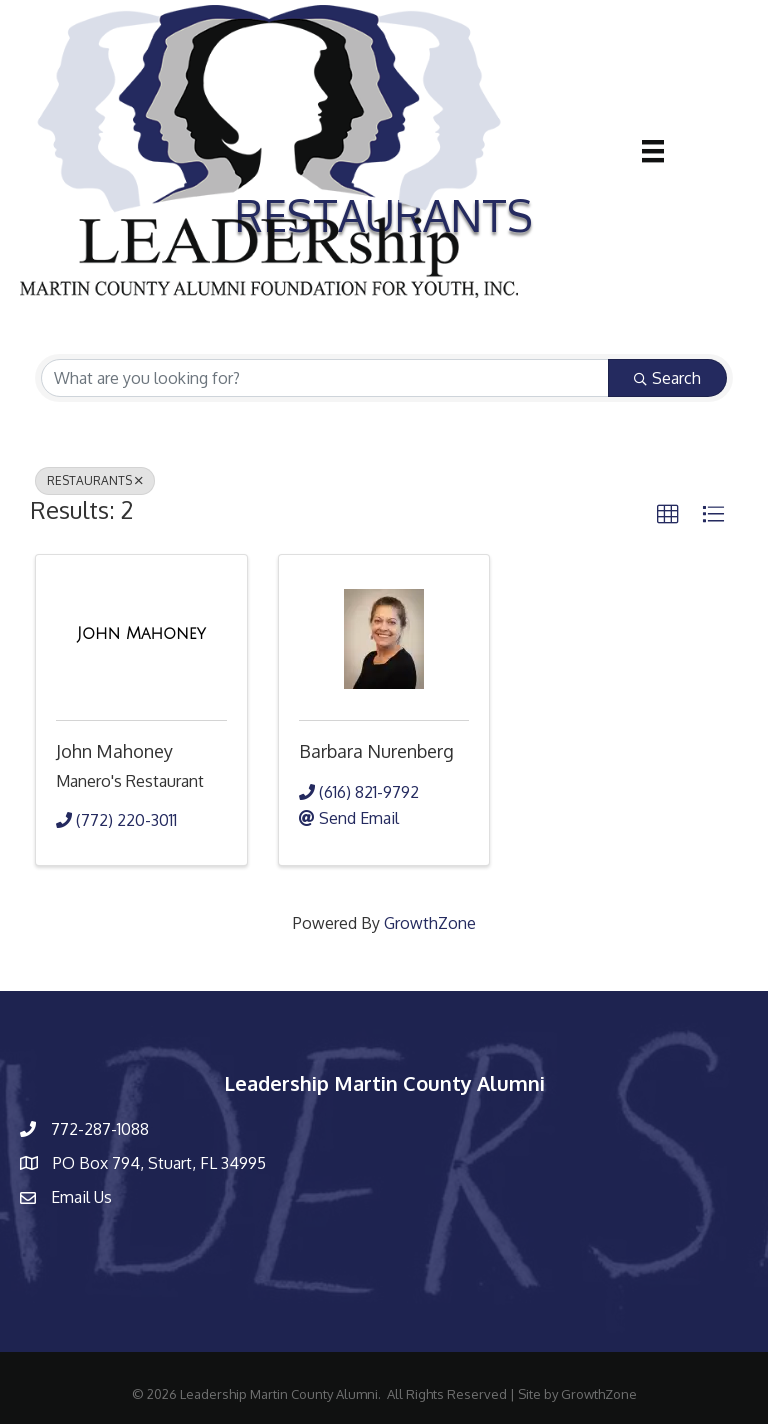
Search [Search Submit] (667, 378)
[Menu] (653, 151)
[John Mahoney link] (141, 634)
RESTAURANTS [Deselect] (95, 480)
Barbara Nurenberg (376, 751)
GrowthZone (430, 923)
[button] (668, 515)
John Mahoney (114, 751)
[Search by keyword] (325, 378)
